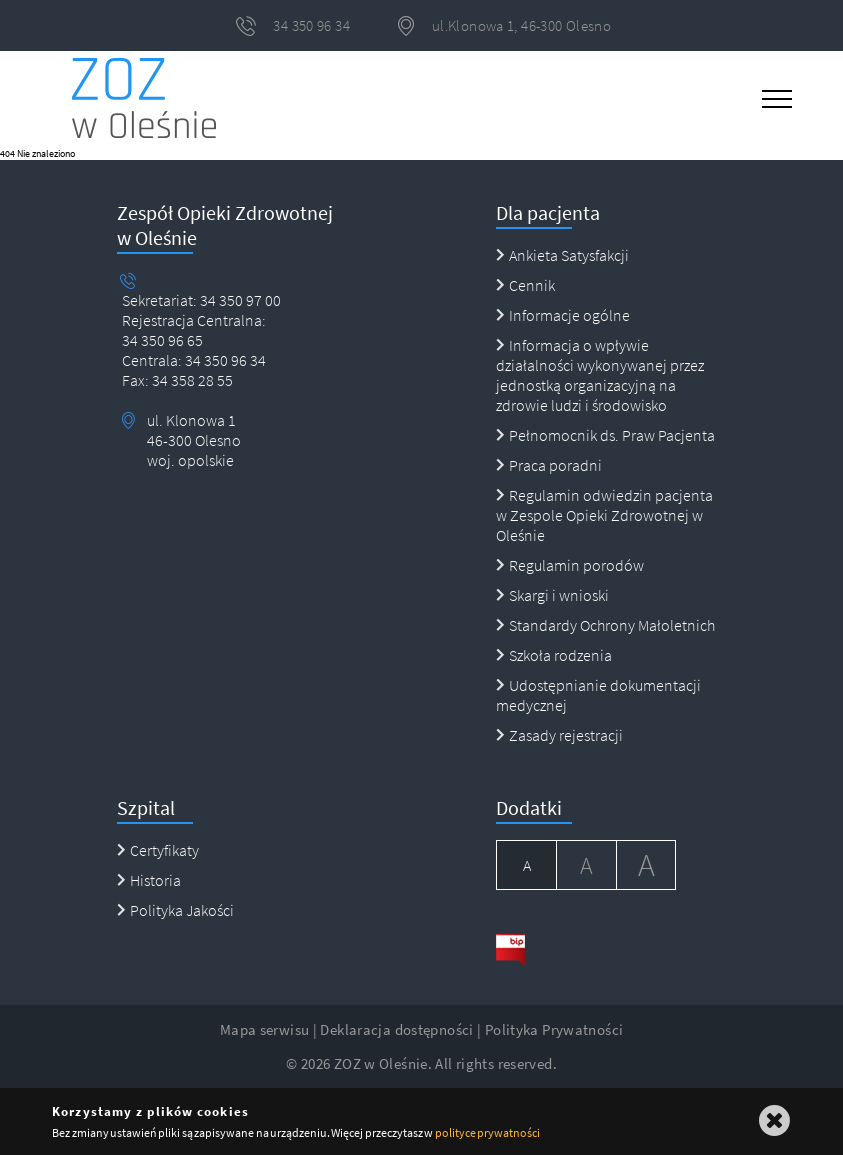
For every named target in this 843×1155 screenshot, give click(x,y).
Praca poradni (549, 465)
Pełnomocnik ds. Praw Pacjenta (605, 435)
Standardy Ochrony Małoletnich (605, 625)
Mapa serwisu (265, 1029)
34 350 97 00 (240, 300)
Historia (149, 880)
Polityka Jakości (175, 910)
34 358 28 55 (191, 380)
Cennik (525, 285)
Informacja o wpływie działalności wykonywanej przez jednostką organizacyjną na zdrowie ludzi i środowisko (600, 375)
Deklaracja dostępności (396, 1029)
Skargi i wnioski (552, 595)
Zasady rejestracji (559, 735)
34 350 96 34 (224, 360)
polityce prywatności (487, 1132)
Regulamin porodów (570, 565)
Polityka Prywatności (554, 1029)
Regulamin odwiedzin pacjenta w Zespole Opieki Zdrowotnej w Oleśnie (604, 515)
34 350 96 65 (162, 340)
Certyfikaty (158, 850)
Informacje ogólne (563, 315)
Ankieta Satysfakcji (562, 255)
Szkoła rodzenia (554, 655)
